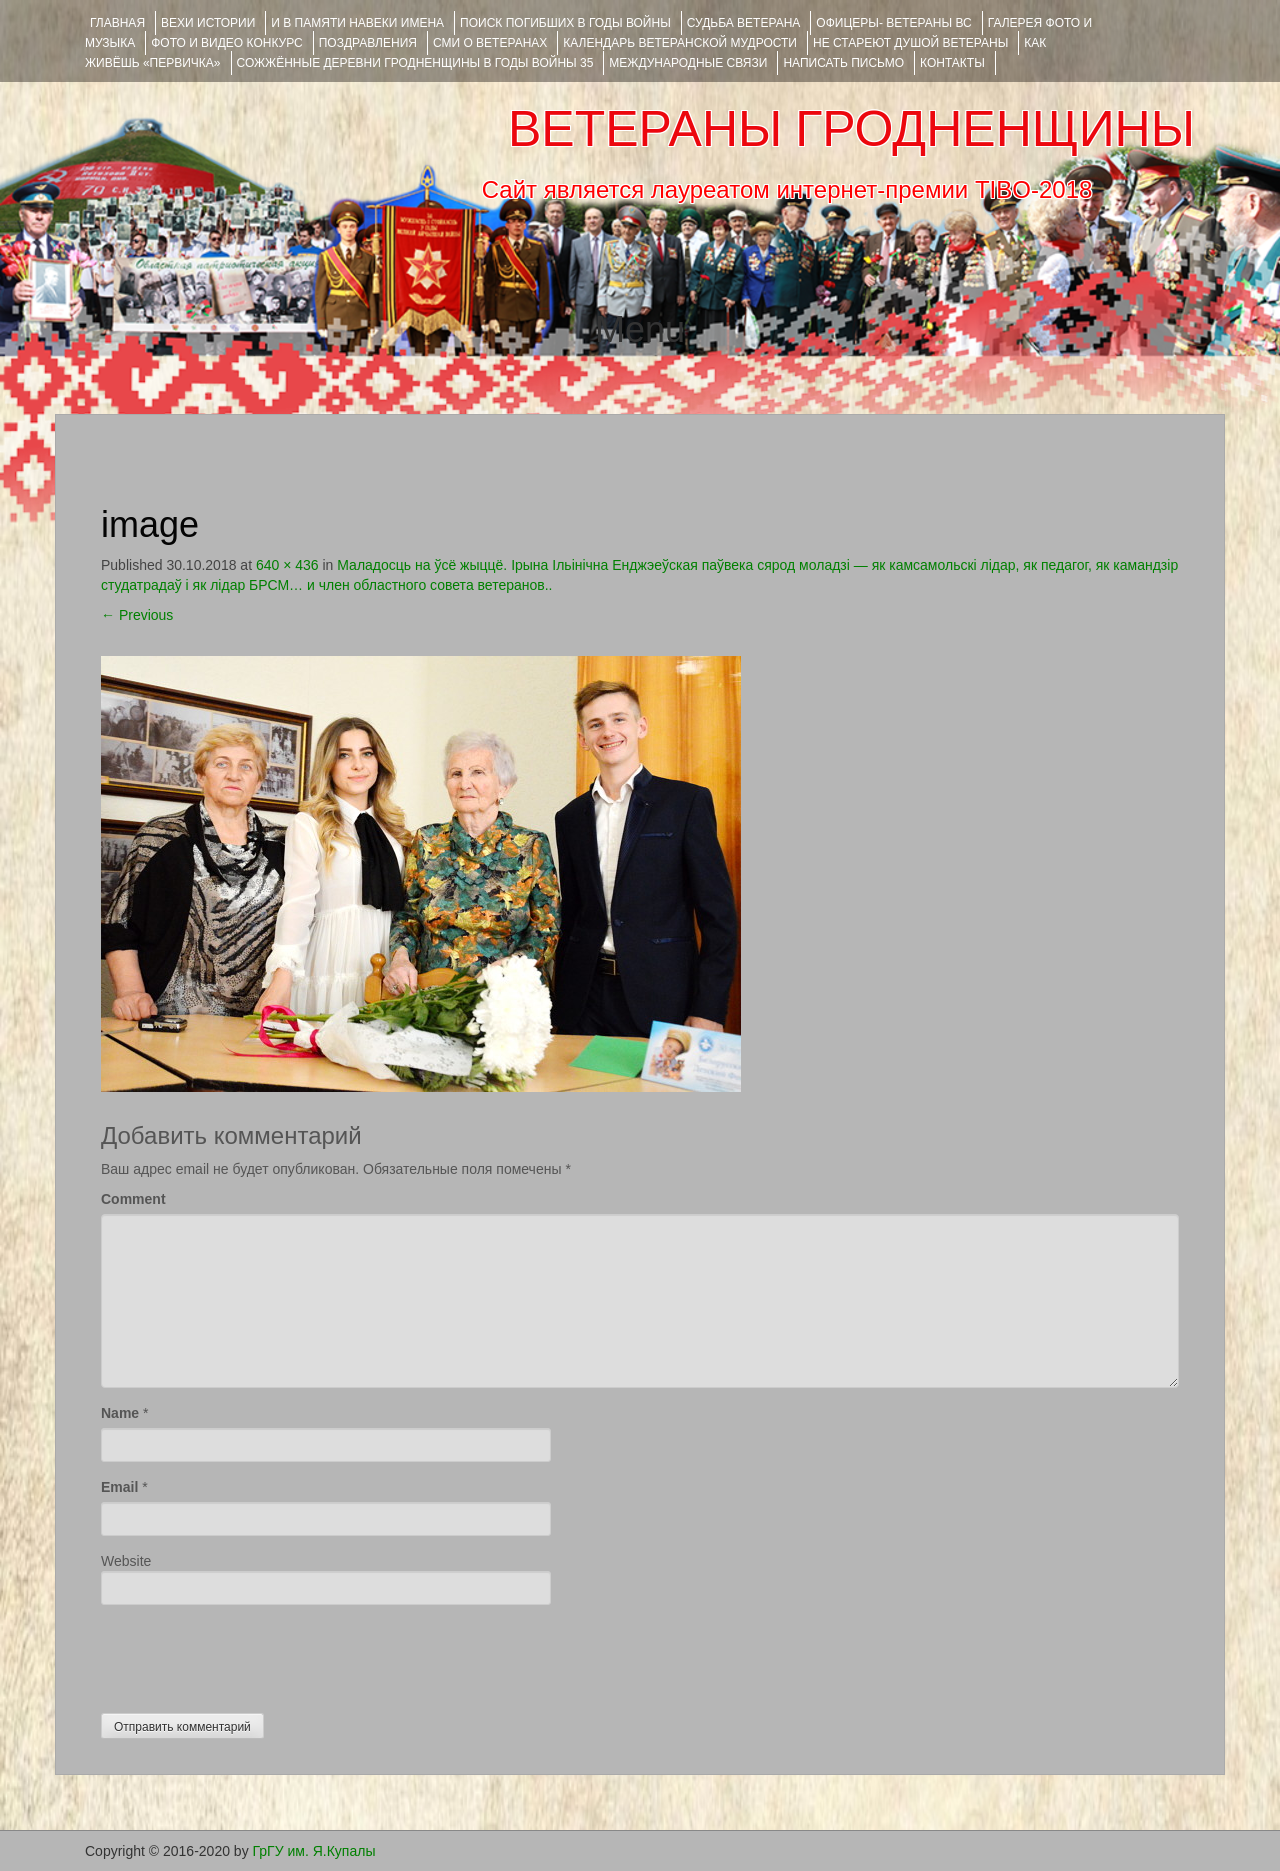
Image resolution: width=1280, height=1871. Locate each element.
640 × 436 (287, 565)
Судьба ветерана (744, 23)
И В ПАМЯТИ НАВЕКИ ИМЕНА (357, 23)
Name (120, 1413)
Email (119, 1487)
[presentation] (253, 1654)
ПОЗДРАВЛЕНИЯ (368, 43)
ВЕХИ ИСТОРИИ (208, 23)
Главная (117, 23)
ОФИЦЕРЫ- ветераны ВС (893, 23)
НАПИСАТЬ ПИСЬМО (843, 63)
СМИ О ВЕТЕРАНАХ (490, 43)
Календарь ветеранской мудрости (680, 43)
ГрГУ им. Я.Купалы (314, 1851)
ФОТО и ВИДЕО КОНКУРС (226, 43)
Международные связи (688, 63)
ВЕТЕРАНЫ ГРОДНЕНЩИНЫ (851, 129)
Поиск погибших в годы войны (565, 23)
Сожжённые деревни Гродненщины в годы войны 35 (415, 63)
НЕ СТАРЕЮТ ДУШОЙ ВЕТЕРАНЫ (910, 43)
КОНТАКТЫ (952, 63)
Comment (133, 1199)
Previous (137, 615)
